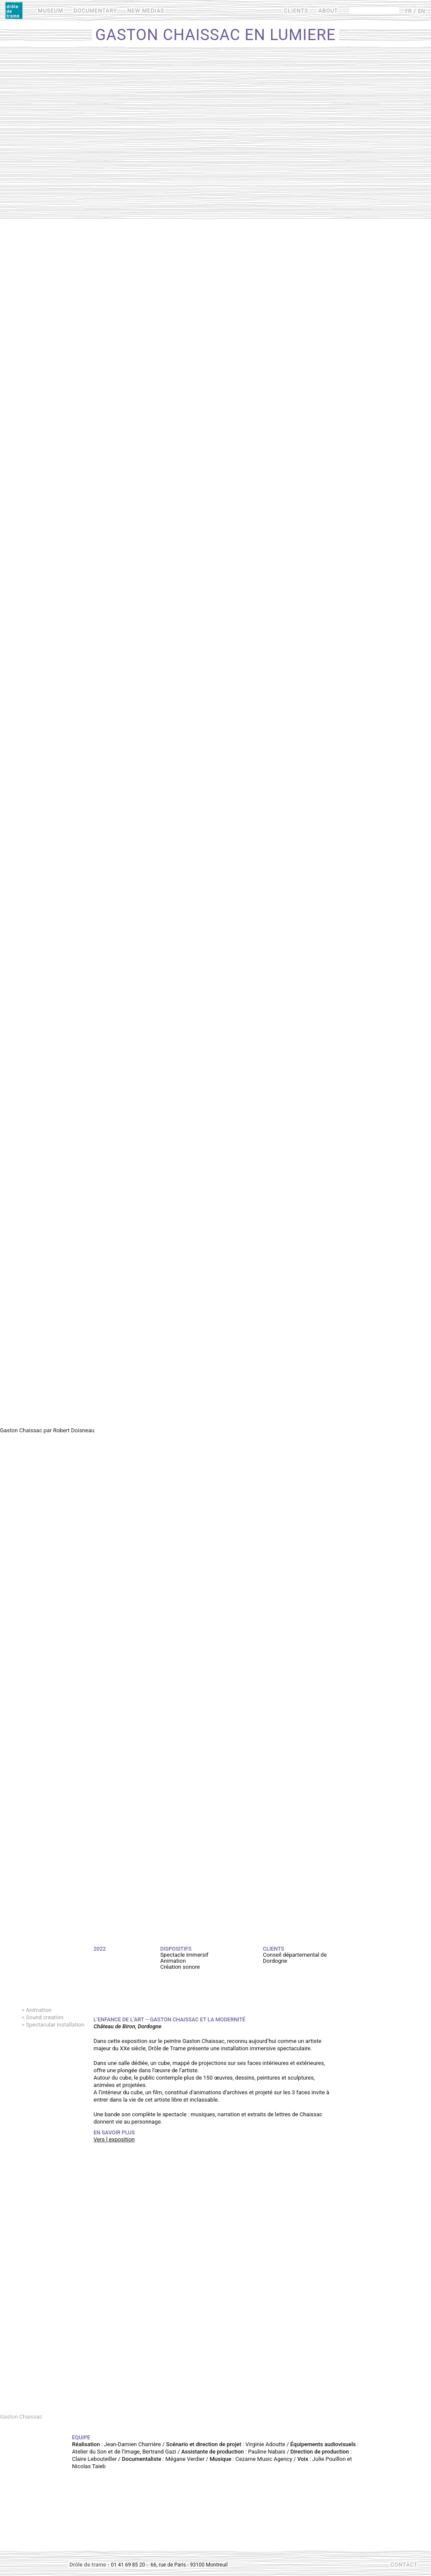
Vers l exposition (114, 2139)
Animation (38, 2010)
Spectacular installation (55, 2024)
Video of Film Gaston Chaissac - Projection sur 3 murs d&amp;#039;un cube (215, 2289)
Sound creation (44, 2017)
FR (408, 11)
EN (421, 11)
